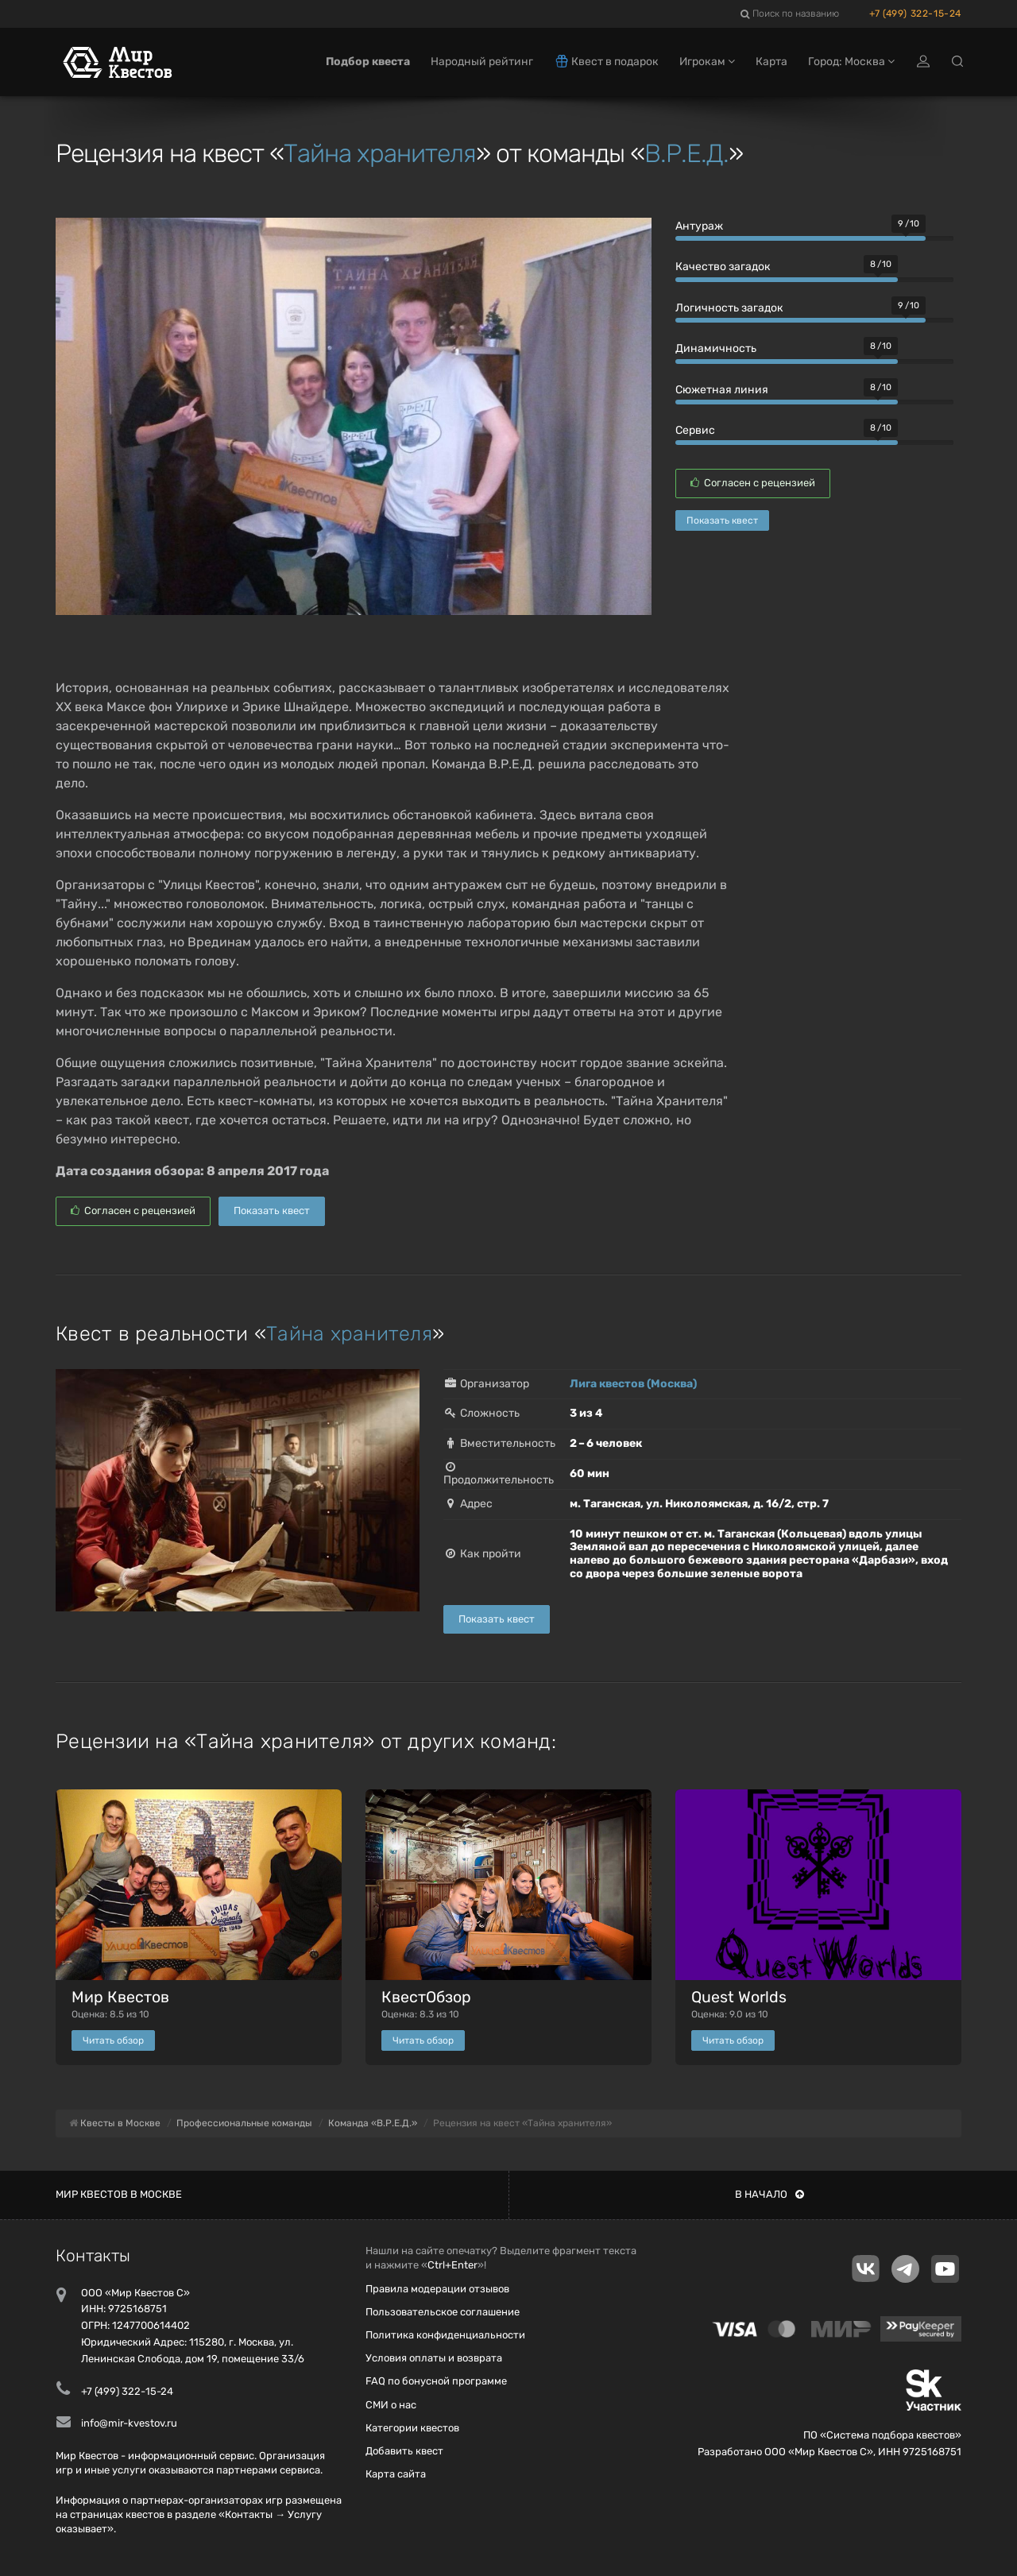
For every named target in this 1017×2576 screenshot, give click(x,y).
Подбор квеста (368, 61)
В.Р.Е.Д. (686, 153)
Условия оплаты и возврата (433, 2358)
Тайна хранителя (380, 153)
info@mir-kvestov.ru (129, 2423)
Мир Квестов (120, 1997)
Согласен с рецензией (752, 483)
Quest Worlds (739, 1997)
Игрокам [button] (707, 61)
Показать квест (722, 520)
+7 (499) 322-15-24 (915, 13)
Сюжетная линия (721, 389)
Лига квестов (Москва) (633, 1383)
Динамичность (715, 348)
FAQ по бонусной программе (436, 2381)
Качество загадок (723, 266)
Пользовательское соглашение (442, 2312)
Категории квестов (412, 2428)
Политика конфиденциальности (445, 2335)
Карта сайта (395, 2474)
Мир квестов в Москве (119, 2194)
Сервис (695, 430)
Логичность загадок (729, 308)
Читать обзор (113, 2040)
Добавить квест (404, 2451)
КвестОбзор (426, 1997)
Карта (771, 61)
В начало (769, 2194)
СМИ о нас (390, 2405)
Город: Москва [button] (851, 61)
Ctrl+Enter (452, 2265)
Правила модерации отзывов (437, 2289)
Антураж (699, 226)
